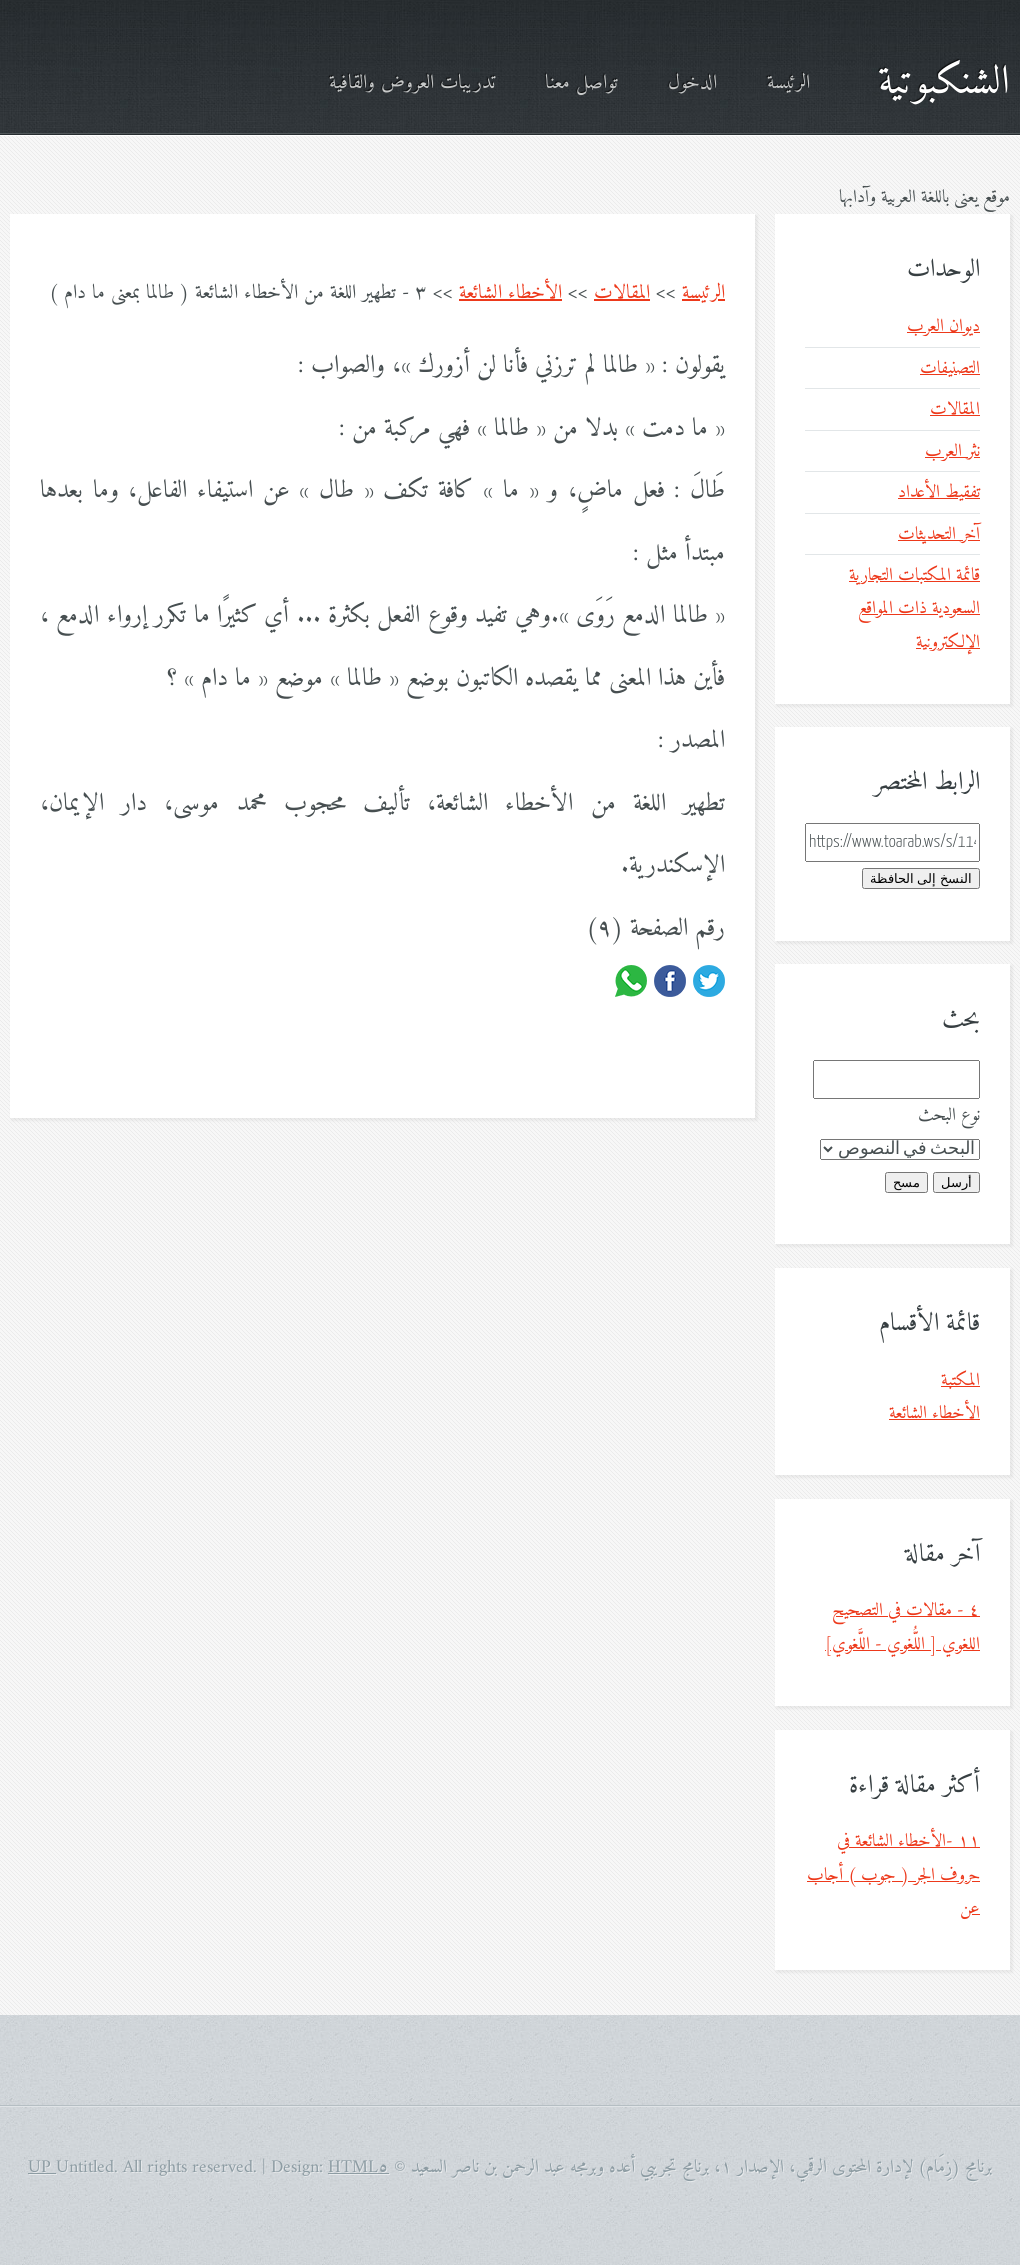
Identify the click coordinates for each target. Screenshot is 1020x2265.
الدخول (692, 83)
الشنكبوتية (944, 83)
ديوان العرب (943, 326)
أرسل (956, 1182)
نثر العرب (952, 451)
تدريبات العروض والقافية (412, 83)
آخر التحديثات (939, 534)
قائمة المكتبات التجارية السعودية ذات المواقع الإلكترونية (914, 609)
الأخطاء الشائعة (510, 293)
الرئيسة (788, 83)
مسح (906, 1182)
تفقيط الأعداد (939, 492)
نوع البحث (949, 1115)
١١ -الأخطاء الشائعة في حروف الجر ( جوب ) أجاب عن (893, 1875)
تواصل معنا (581, 83)
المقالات (622, 293)
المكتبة (960, 1380)
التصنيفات (950, 368)
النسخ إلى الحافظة (921, 878)
